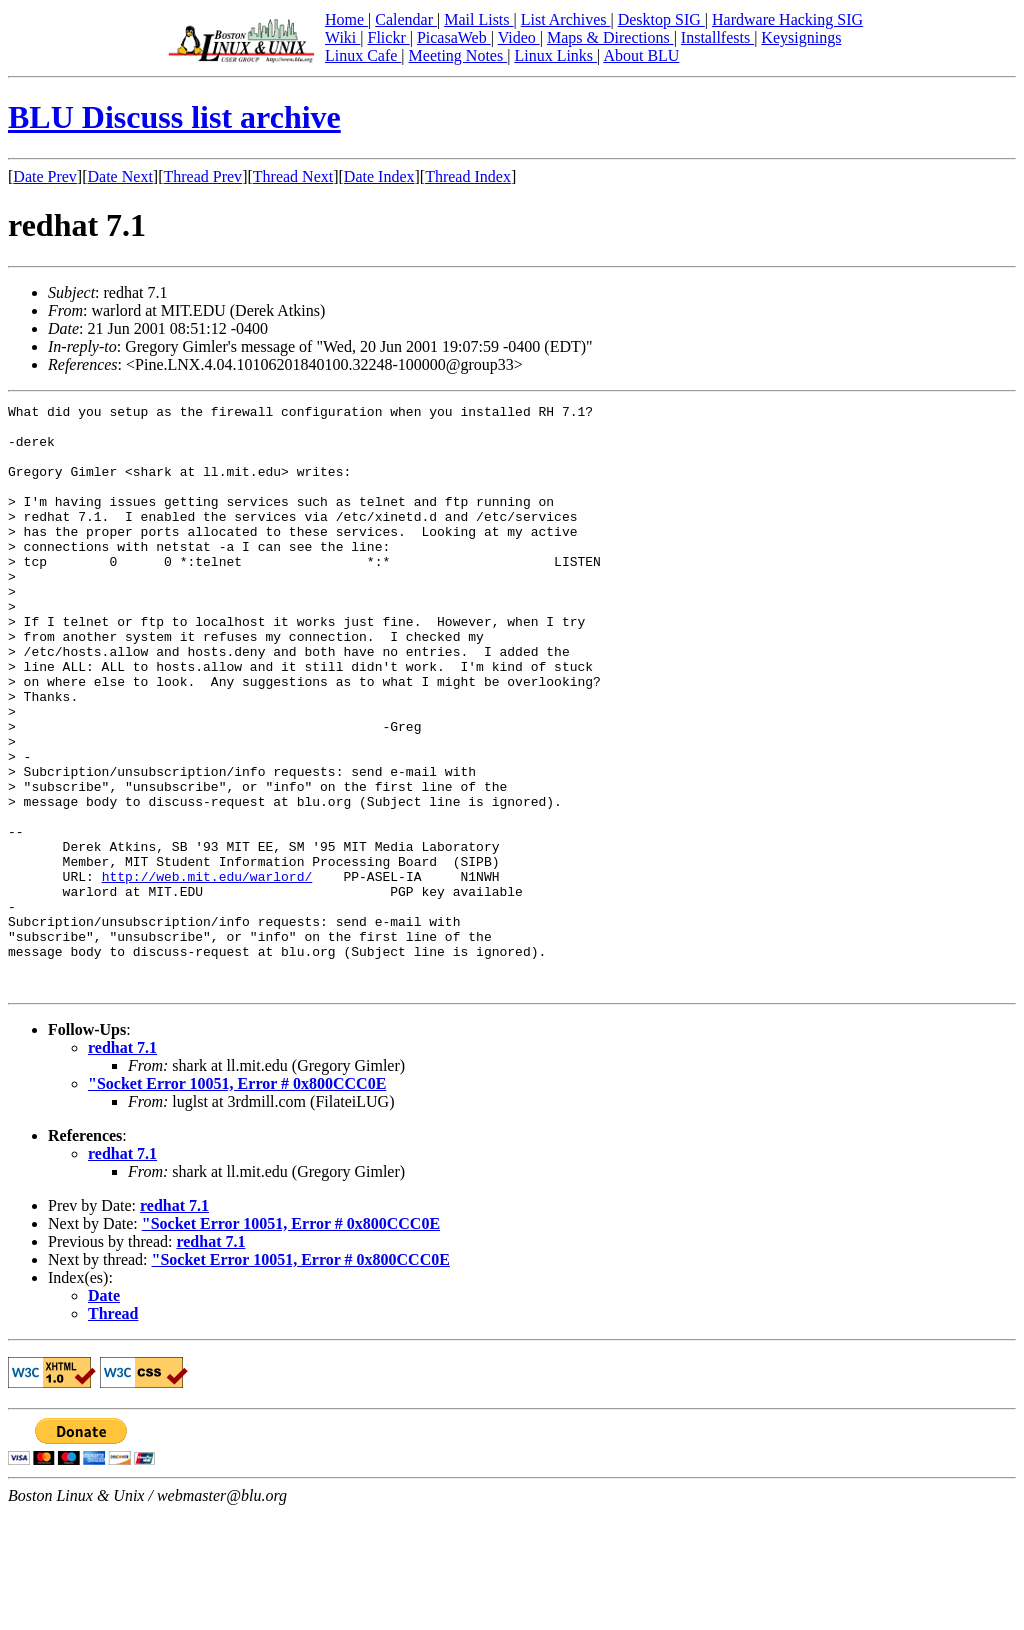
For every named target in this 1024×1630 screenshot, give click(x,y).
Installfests (717, 37)
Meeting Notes (458, 55)
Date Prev (45, 176)
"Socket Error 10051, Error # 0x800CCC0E (237, 1200)
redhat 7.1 (122, 1164)
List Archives (566, 19)
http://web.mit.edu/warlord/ (207, 972)
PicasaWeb (454, 37)
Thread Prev (202, 176)
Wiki (342, 37)
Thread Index (468, 176)
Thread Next (293, 176)
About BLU (641, 55)
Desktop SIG (661, 19)
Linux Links (555, 55)
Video (519, 37)
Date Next (120, 176)
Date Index (379, 176)
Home (346, 19)
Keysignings (801, 37)
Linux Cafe (363, 55)
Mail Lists (478, 19)
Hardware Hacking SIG (787, 19)
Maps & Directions (610, 37)
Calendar (406, 19)
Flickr (388, 37)
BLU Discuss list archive (174, 117)
